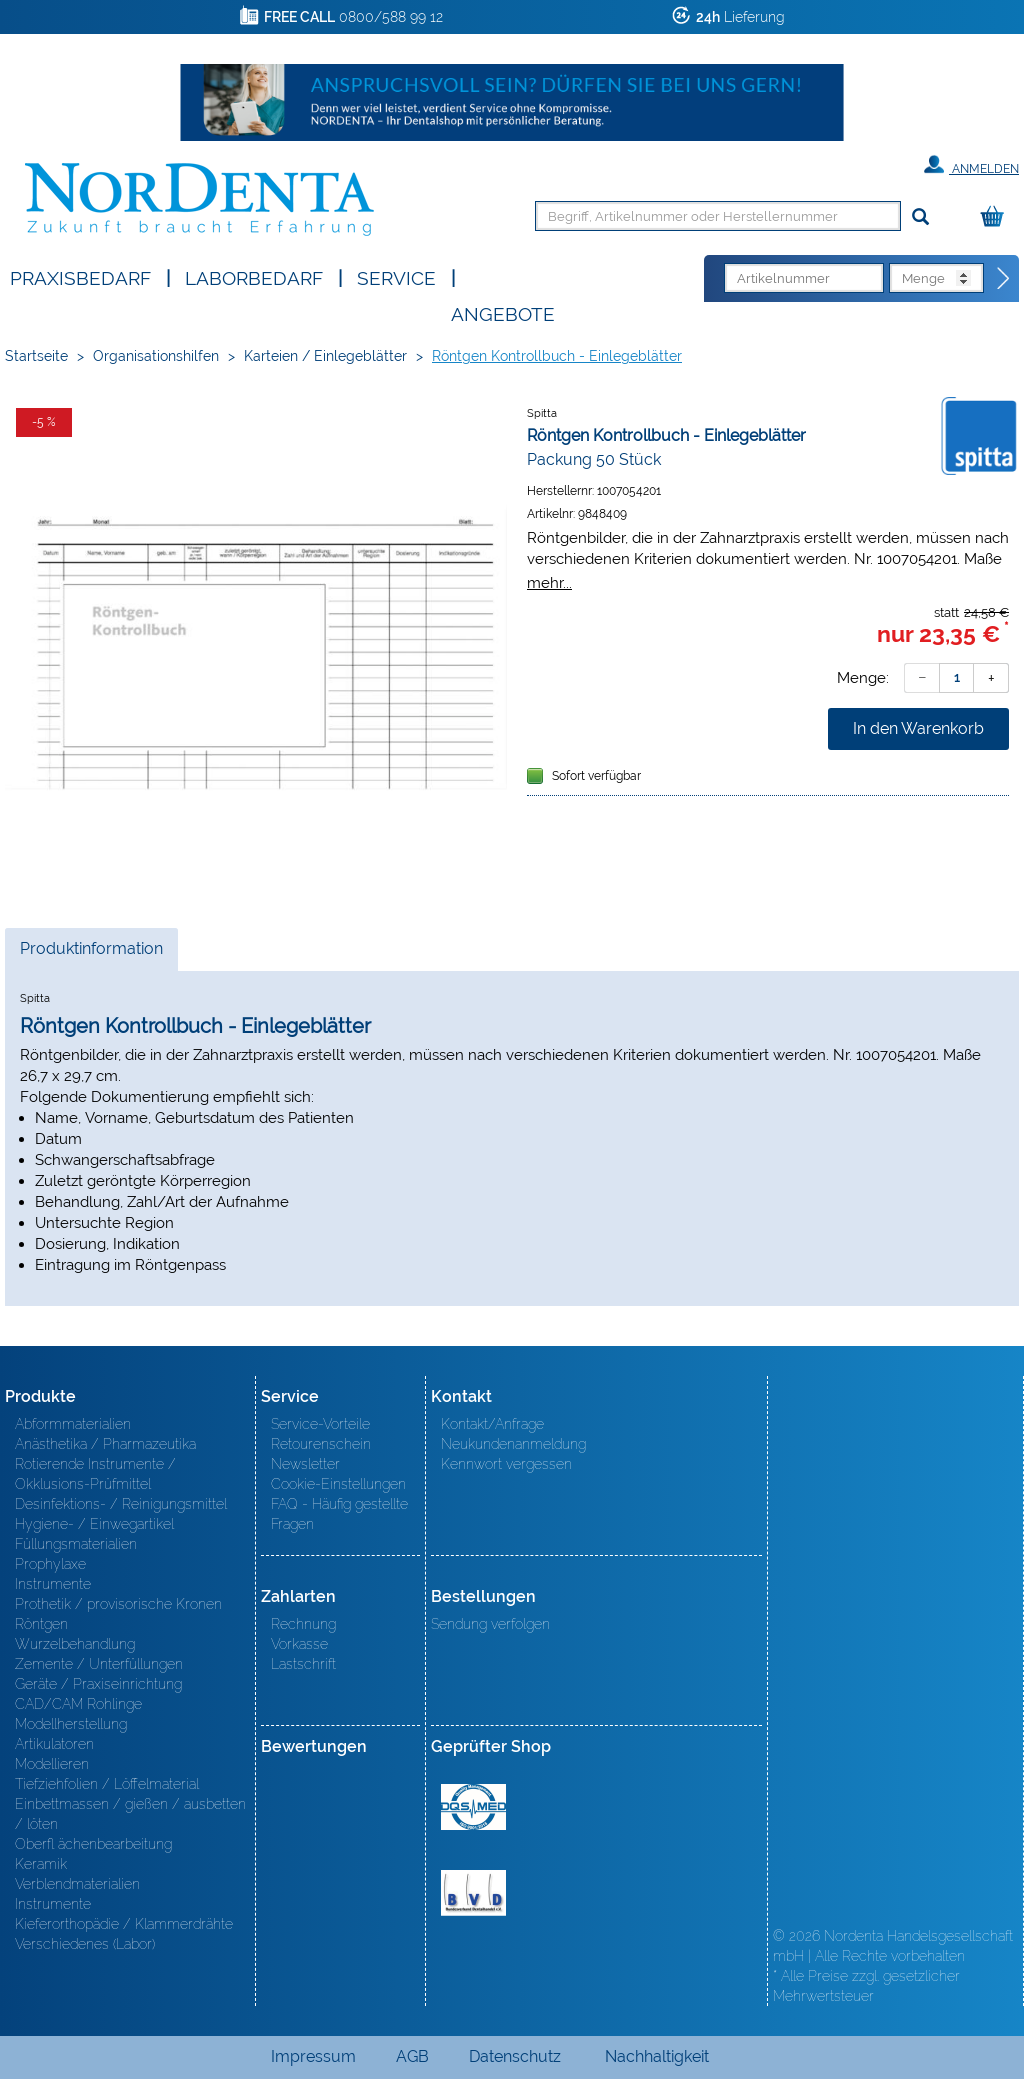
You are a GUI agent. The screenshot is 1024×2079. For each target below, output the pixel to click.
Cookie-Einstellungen (338, 1484)
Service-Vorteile (320, 1424)
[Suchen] (920, 217)
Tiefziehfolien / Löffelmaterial (107, 1784)
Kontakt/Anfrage (492, 1424)
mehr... (549, 582)
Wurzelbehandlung (75, 1644)
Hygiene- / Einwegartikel (94, 1524)
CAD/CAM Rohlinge (78, 1704)
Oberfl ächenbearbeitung (93, 1844)
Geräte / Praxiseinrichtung (98, 1684)
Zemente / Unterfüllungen (99, 1664)
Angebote (503, 312)
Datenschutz (515, 2056)
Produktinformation (91, 954)
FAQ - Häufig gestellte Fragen (339, 1514)
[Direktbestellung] (1004, 279)
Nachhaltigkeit (657, 2056)
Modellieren (52, 1764)
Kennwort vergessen (506, 1464)
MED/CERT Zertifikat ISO (473, 1807)
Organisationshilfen (156, 356)
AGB (412, 2056)
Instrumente (53, 1584)
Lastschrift (303, 1664)
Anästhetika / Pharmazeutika (105, 1444)
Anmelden (971, 165)
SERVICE (396, 276)
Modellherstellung (71, 1724)
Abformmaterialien (73, 1424)
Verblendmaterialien (77, 1884)
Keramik (41, 1864)
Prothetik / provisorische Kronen (118, 1604)
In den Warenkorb (918, 728)
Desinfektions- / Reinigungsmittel (121, 1504)
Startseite (36, 356)
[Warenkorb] (997, 217)
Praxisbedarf (80, 276)
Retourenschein (321, 1444)
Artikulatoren (54, 1744)
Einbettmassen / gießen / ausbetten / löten (130, 1814)
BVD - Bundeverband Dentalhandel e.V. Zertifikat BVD (473, 1893)
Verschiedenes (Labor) (85, 1944)
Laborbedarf (254, 276)
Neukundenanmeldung (513, 1444)
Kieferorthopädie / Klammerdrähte (124, 1924)
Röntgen (41, 1624)
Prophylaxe (50, 1564)
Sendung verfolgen (490, 1624)
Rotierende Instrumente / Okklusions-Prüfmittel (95, 1474)
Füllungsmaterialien (76, 1544)
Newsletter (305, 1464)
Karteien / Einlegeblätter (325, 356)
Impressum (313, 2056)
